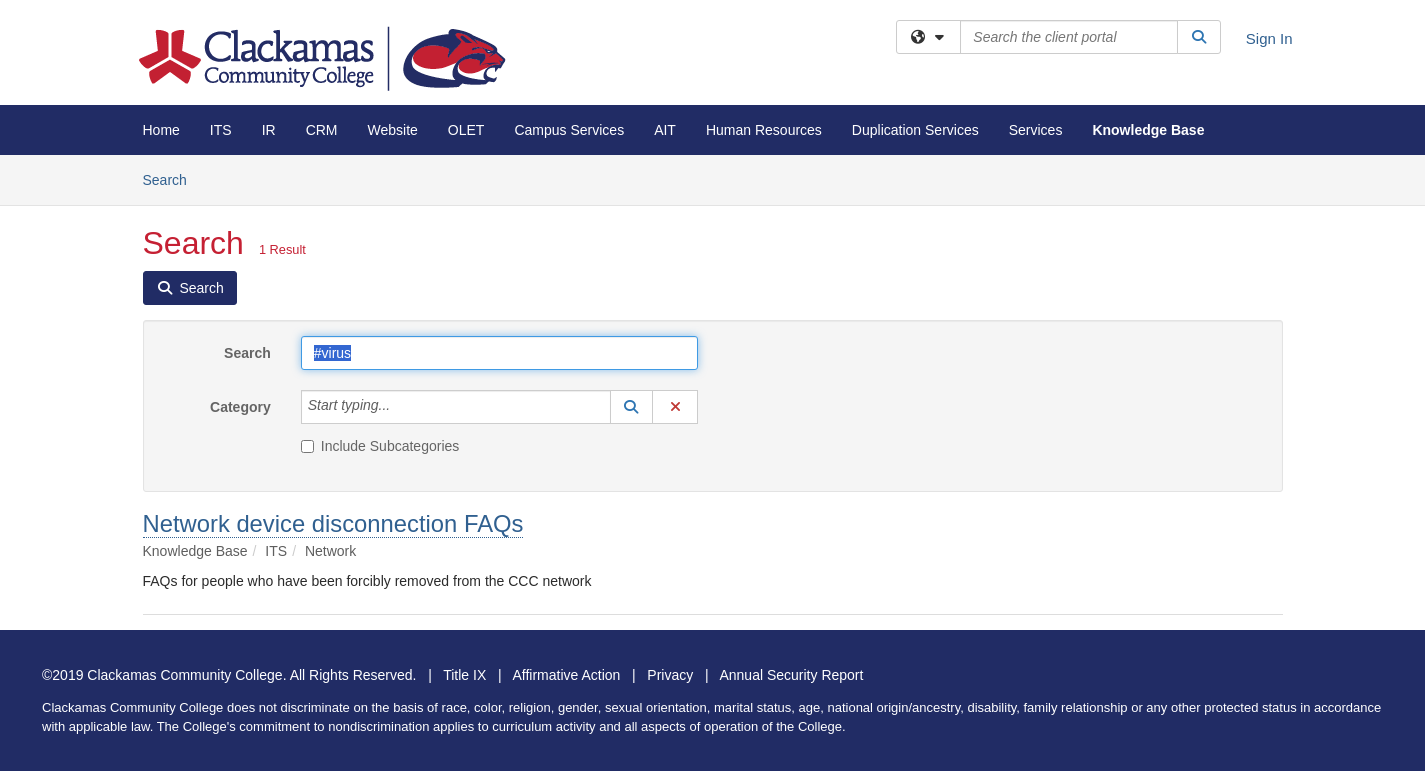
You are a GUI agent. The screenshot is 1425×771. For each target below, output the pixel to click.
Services (1036, 130)
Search (172, 178)
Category (240, 407)
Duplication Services (915, 130)
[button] (632, 407)
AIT (665, 130)
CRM (322, 130)
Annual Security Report (791, 675)
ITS (221, 130)
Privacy (670, 675)
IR (269, 130)
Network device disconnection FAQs (333, 523)
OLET (466, 130)
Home (161, 130)
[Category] (401, 407)
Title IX (464, 675)
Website (393, 130)
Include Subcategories (380, 446)
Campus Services (569, 130)
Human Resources (764, 130)
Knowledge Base (1148, 130)
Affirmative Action (566, 675)
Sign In (1269, 38)
